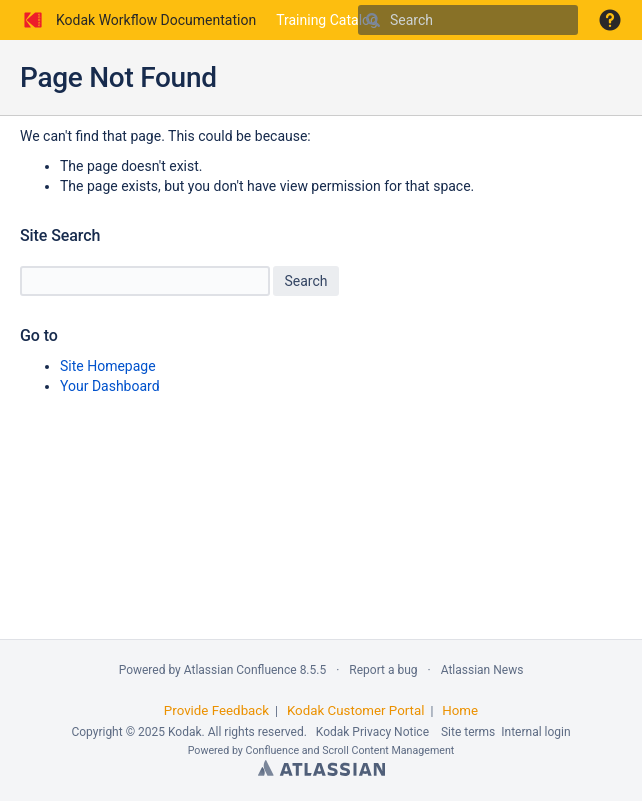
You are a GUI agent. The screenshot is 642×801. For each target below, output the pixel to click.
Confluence (273, 750)
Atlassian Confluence (240, 670)
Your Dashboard (110, 386)
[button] (610, 20)
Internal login (535, 732)
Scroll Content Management (388, 750)
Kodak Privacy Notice (372, 732)
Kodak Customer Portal (356, 710)
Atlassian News (482, 670)
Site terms (468, 732)
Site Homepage (108, 366)
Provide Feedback (216, 710)
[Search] (373, 20)
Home (460, 710)
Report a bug (383, 670)
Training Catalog (327, 20)
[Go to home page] (138, 20)
